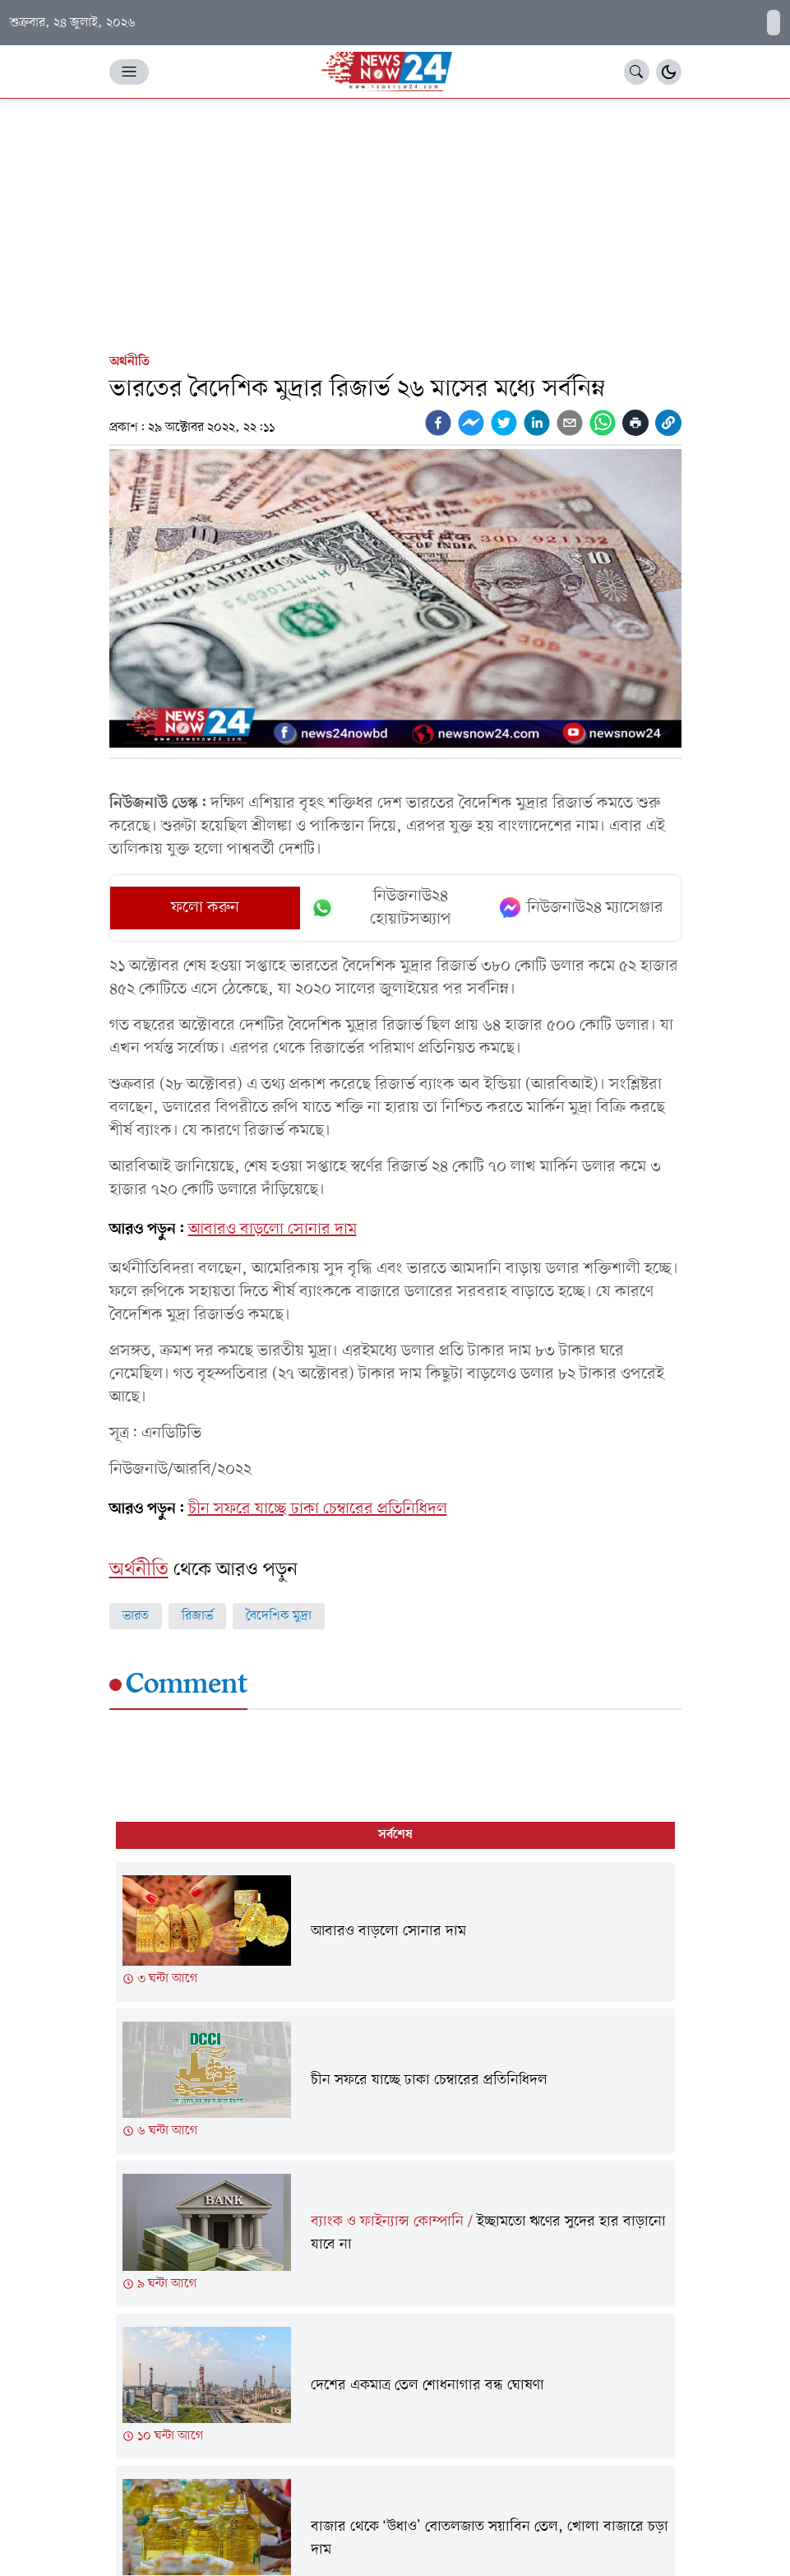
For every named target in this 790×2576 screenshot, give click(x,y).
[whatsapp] (602, 423)
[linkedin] (537, 423)
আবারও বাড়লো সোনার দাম (272, 1229)
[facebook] (438, 423)
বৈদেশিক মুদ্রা (279, 1616)
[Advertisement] (395, 222)
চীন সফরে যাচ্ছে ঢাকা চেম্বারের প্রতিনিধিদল (317, 1509)
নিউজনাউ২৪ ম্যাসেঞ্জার (581, 908)
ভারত (135, 1616)
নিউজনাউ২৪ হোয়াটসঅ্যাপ (380, 908)
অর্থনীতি (129, 362)
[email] (570, 423)
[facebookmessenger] (471, 423)
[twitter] (504, 423)
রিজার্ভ (197, 1616)
